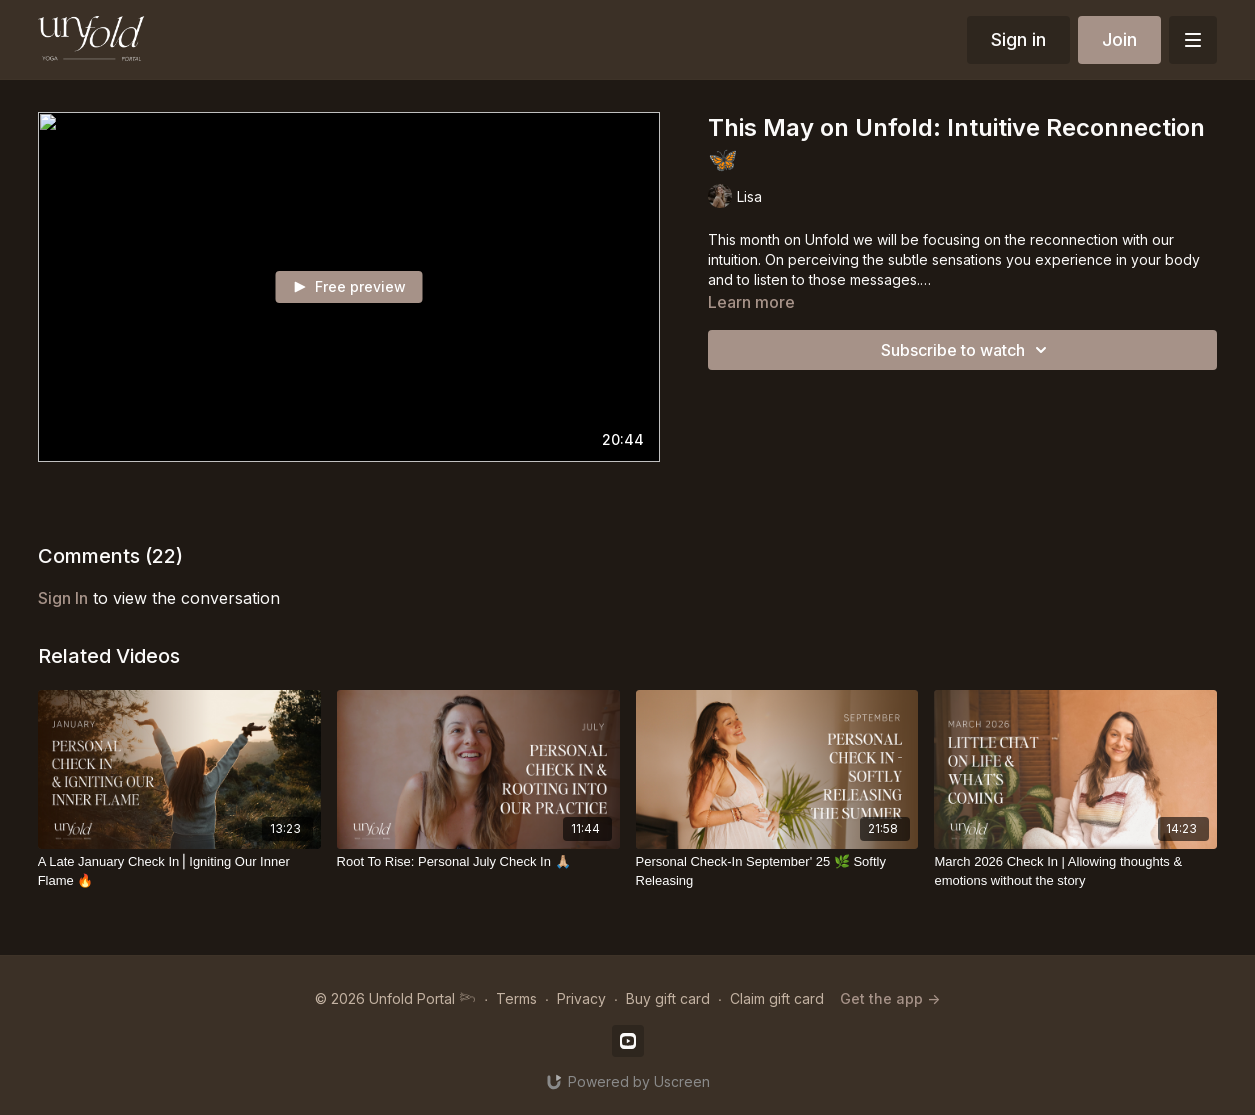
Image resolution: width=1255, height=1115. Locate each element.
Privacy (581, 998)
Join (1119, 39)
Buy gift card (668, 998)
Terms (516, 998)
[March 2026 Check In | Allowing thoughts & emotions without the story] (1075, 871)
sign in (63, 598)
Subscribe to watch (967, 350)
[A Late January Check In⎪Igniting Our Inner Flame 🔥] (179, 871)
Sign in (1018, 39)
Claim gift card (777, 998)
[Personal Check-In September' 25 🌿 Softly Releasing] (777, 871)
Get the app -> (890, 998)
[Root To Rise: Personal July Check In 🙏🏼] (478, 862)
